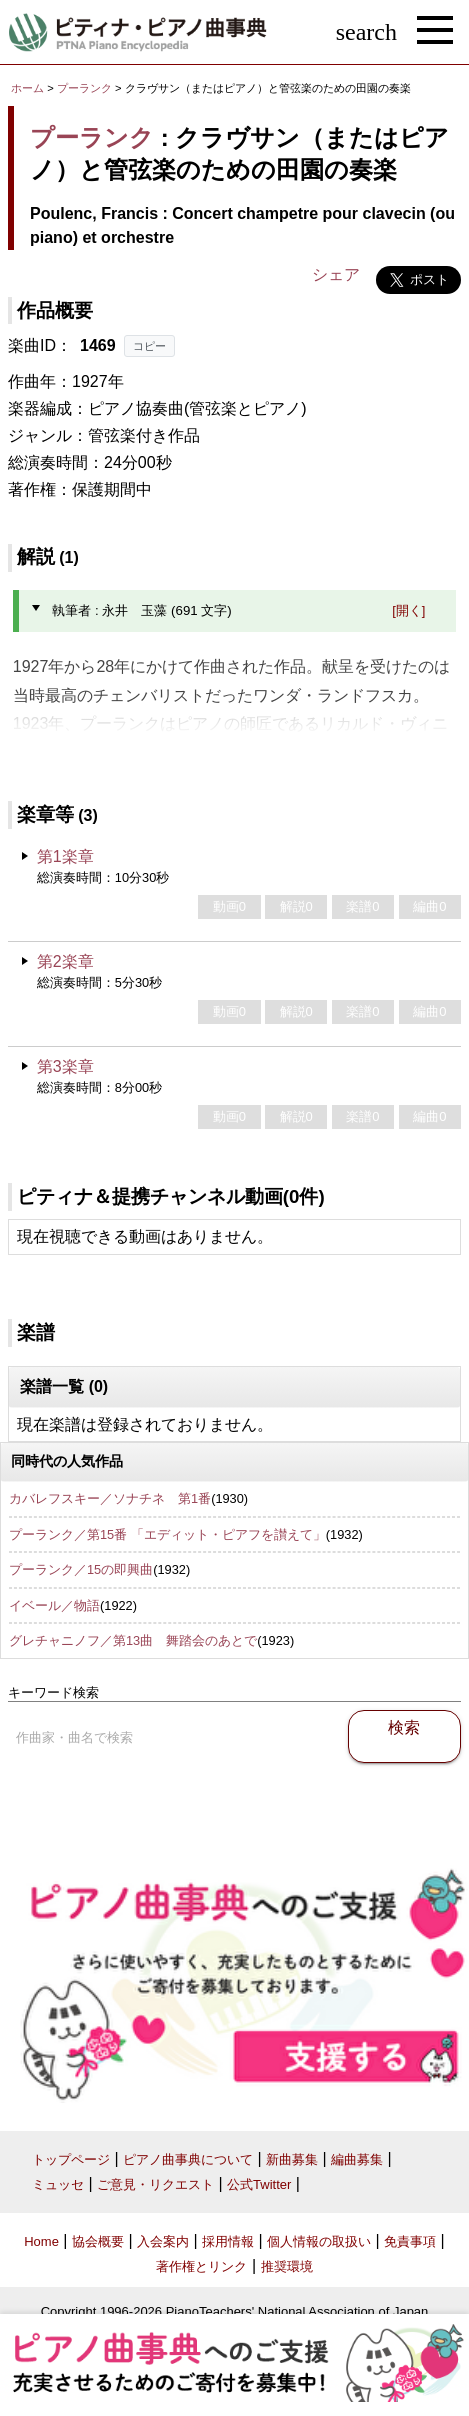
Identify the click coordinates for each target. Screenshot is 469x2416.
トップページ (71, 2159)
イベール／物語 (54, 1605)
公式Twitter (259, 2184)
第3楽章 (65, 1066)
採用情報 (228, 2241)
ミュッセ (58, 2184)
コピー (149, 346)
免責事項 (410, 2241)
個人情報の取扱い (319, 2241)
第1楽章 (65, 856)
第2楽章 (65, 961)
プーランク (84, 88)
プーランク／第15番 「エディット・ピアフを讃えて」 (167, 1534)
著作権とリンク (201, 2266)
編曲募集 (357, 2159)
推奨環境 (287, 2266)
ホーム (27, 88)
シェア (336, 274)
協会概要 (98, 2241)
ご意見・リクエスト (155, 2184)
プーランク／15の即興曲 (81, 1569)
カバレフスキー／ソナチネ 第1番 (110, 1498)
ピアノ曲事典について (188, 2159)
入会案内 (163, 2241)
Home (41, 2241)
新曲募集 (292, 2159)
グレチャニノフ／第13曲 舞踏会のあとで (133, 1640)
